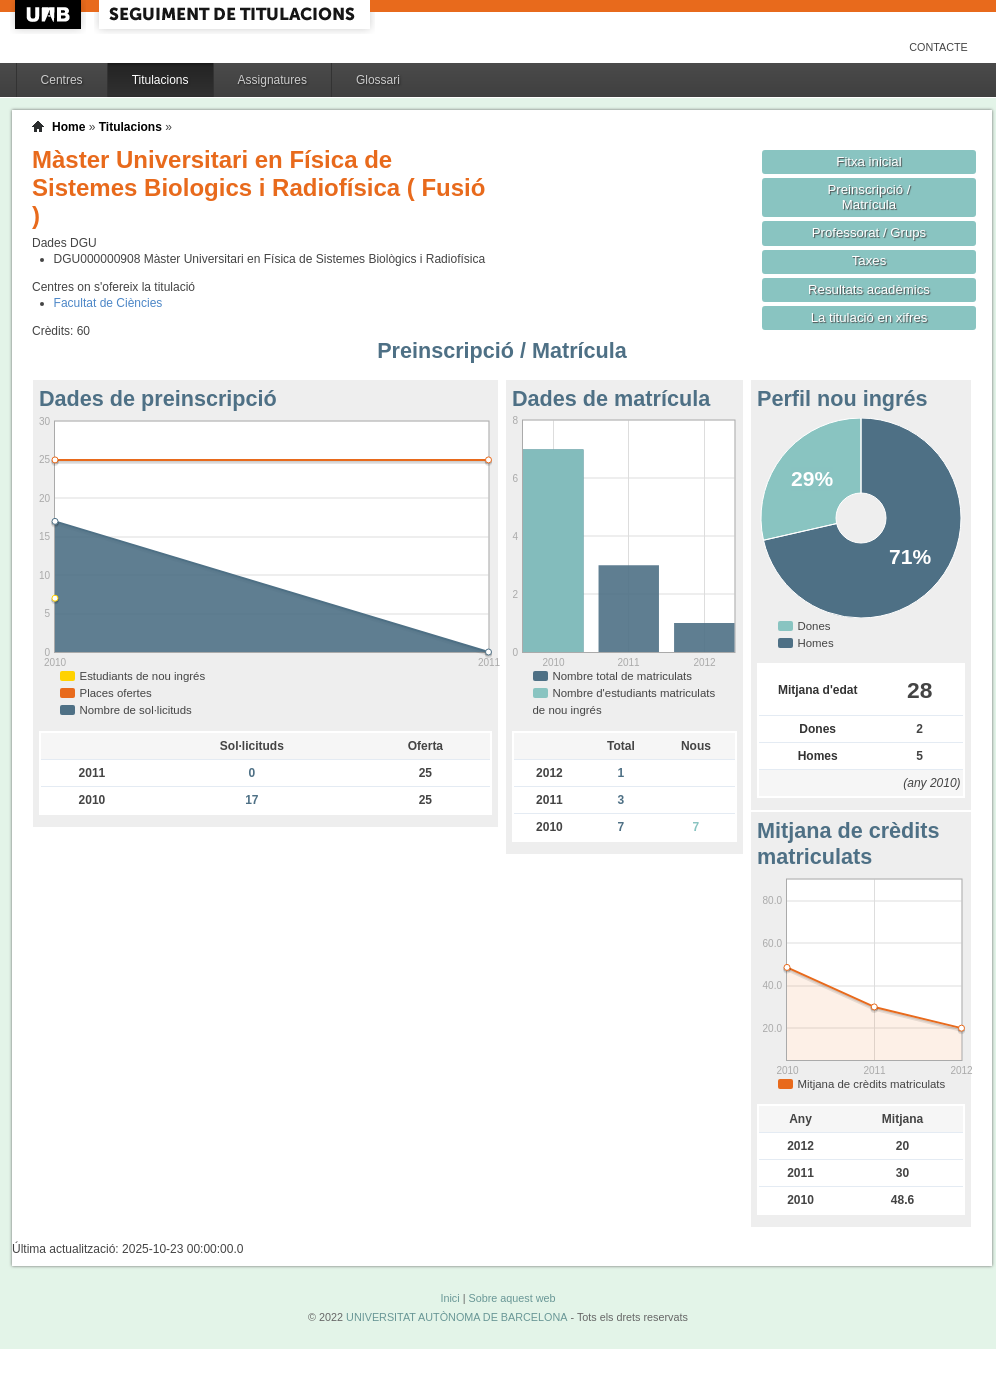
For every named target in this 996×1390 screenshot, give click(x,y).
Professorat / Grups (869, 232)
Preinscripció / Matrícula (869, 197)
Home (68, 127)
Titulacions (160, 80)
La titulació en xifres (869, 317)
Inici (449, 1298)
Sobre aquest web (511, 1298)
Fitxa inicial (868, 161)
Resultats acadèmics (869, 289)
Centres (62, 80)
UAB (50, 14)
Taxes (869, 260)
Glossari (378, 80)
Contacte (938, 47)
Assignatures (272, 80)
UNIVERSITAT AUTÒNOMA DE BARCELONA (456, 1317)
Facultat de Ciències (108, 303)
